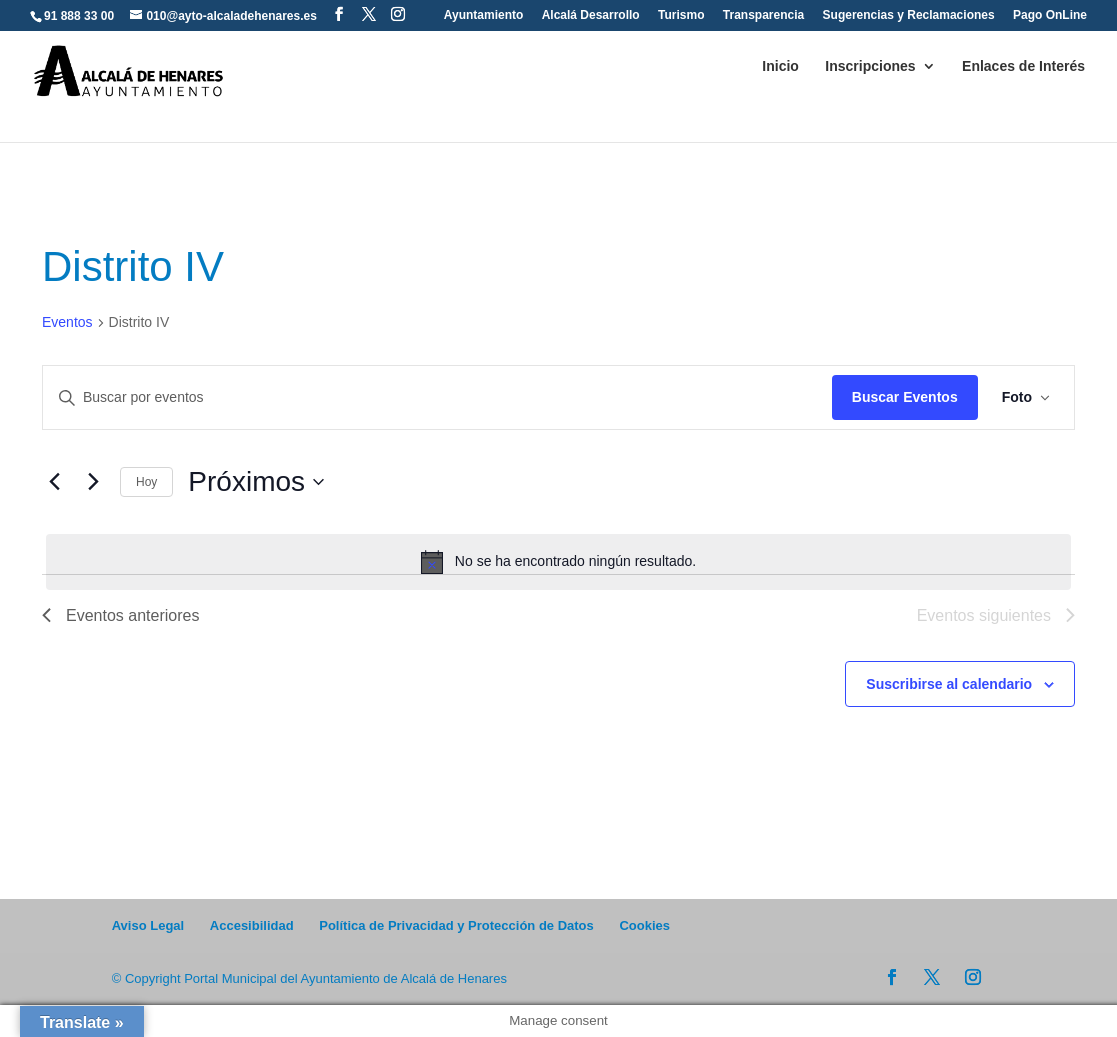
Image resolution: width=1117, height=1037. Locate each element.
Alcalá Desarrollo (591, 15)
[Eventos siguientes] (93, 482)
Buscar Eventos (905, 397)
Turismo (681, 15)
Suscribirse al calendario (949, 684)
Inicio (780, 66)
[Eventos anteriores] (54, 482)
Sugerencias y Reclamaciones (909, 15)
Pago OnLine (1050, 15)
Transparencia (763, 15)
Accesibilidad (252, 925)
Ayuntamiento (484, 15)
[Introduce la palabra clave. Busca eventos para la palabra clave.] (437, 397)
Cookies (644, 925)
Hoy (146, 482)
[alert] (558, 562)
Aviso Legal (148, 925)
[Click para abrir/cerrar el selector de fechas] (256, 482)
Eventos (67, 322)
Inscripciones (870, 66)
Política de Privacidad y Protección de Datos (456, 925)
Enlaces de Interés (1023, 66)
